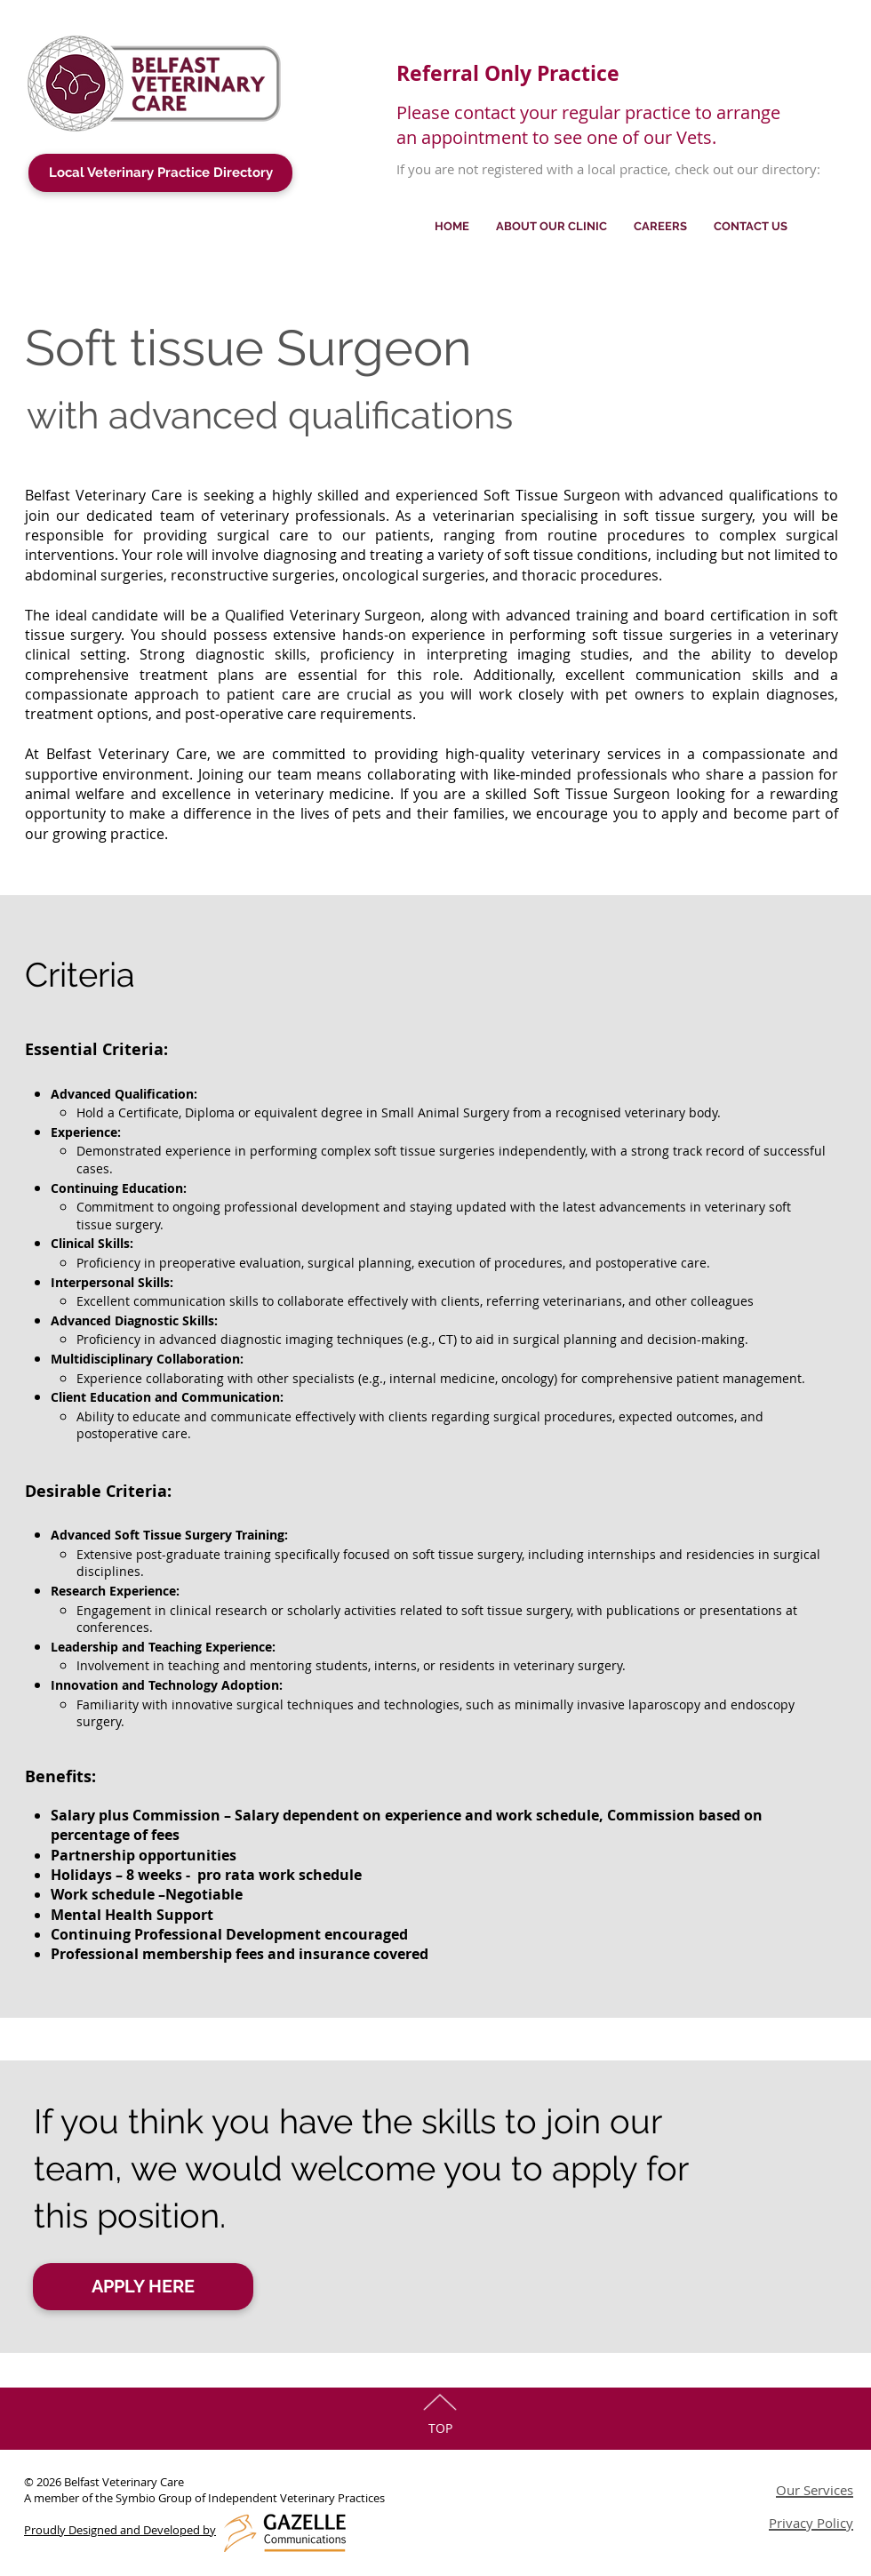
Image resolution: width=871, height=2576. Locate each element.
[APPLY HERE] (143, 2286)
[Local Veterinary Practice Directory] (160, 173)
